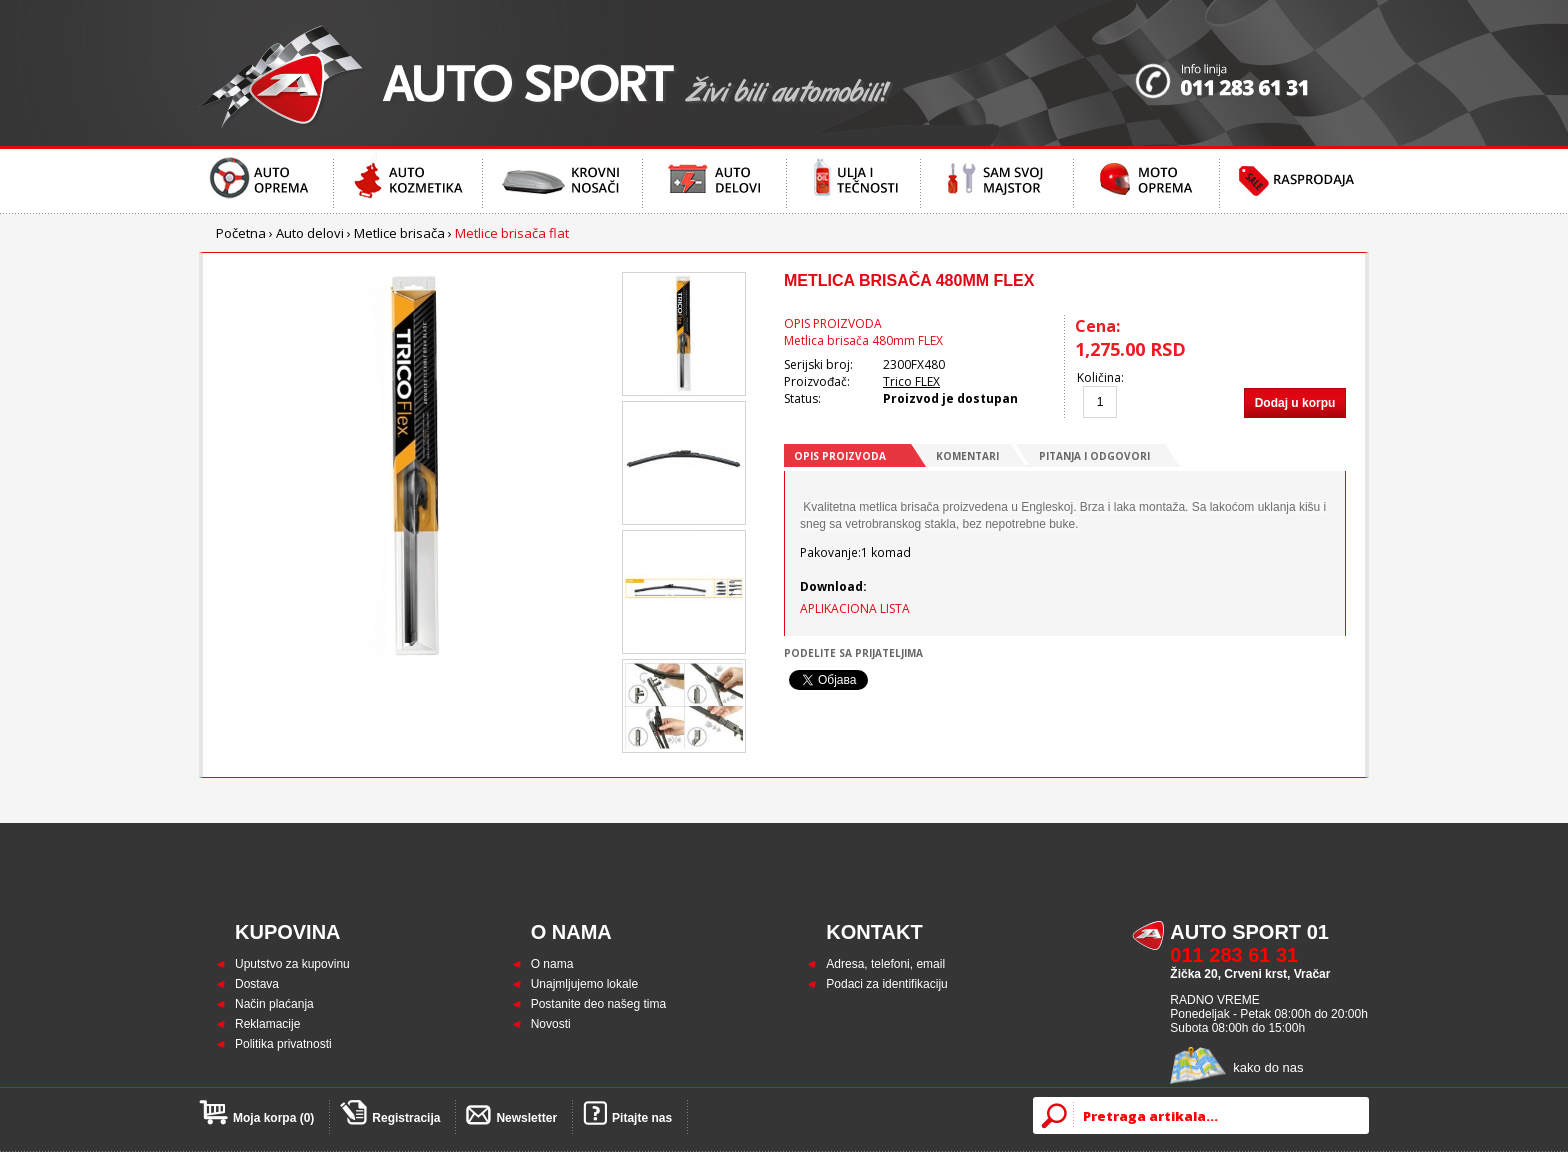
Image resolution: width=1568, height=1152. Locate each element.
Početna (241, 233)
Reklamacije (267, 1024)
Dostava (257, 984)
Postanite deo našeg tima (598, 1004)
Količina (1099, 377)
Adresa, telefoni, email (885, 964)
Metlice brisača (399, 233)
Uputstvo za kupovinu (292, 964)
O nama (552, 964)
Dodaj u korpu (1295, 403)
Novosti (551, 1024)
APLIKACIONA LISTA (855, 608)
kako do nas (1268, 1067)
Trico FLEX (911, 381)
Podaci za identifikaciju (886, 984)
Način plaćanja (274, 1004)
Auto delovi (310, 233)
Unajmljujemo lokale (584, 984)
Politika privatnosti (283, 1044)
